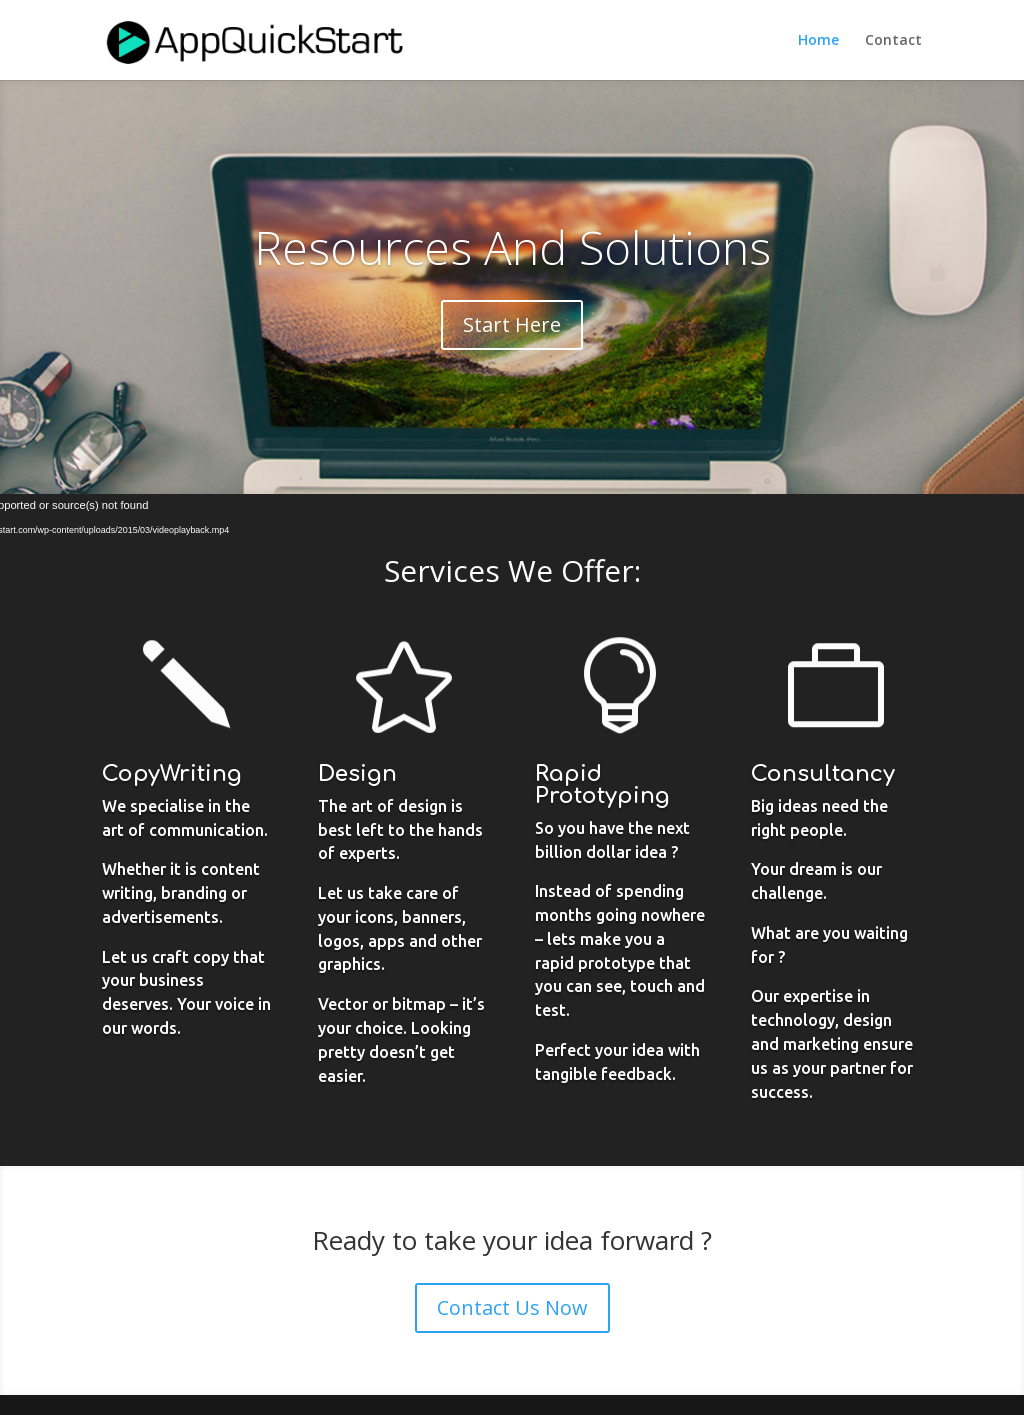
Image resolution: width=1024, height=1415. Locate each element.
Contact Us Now (512, 1307)
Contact (893, 41)
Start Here (512, 324)
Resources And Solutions (512, 247)
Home (818, 41)
